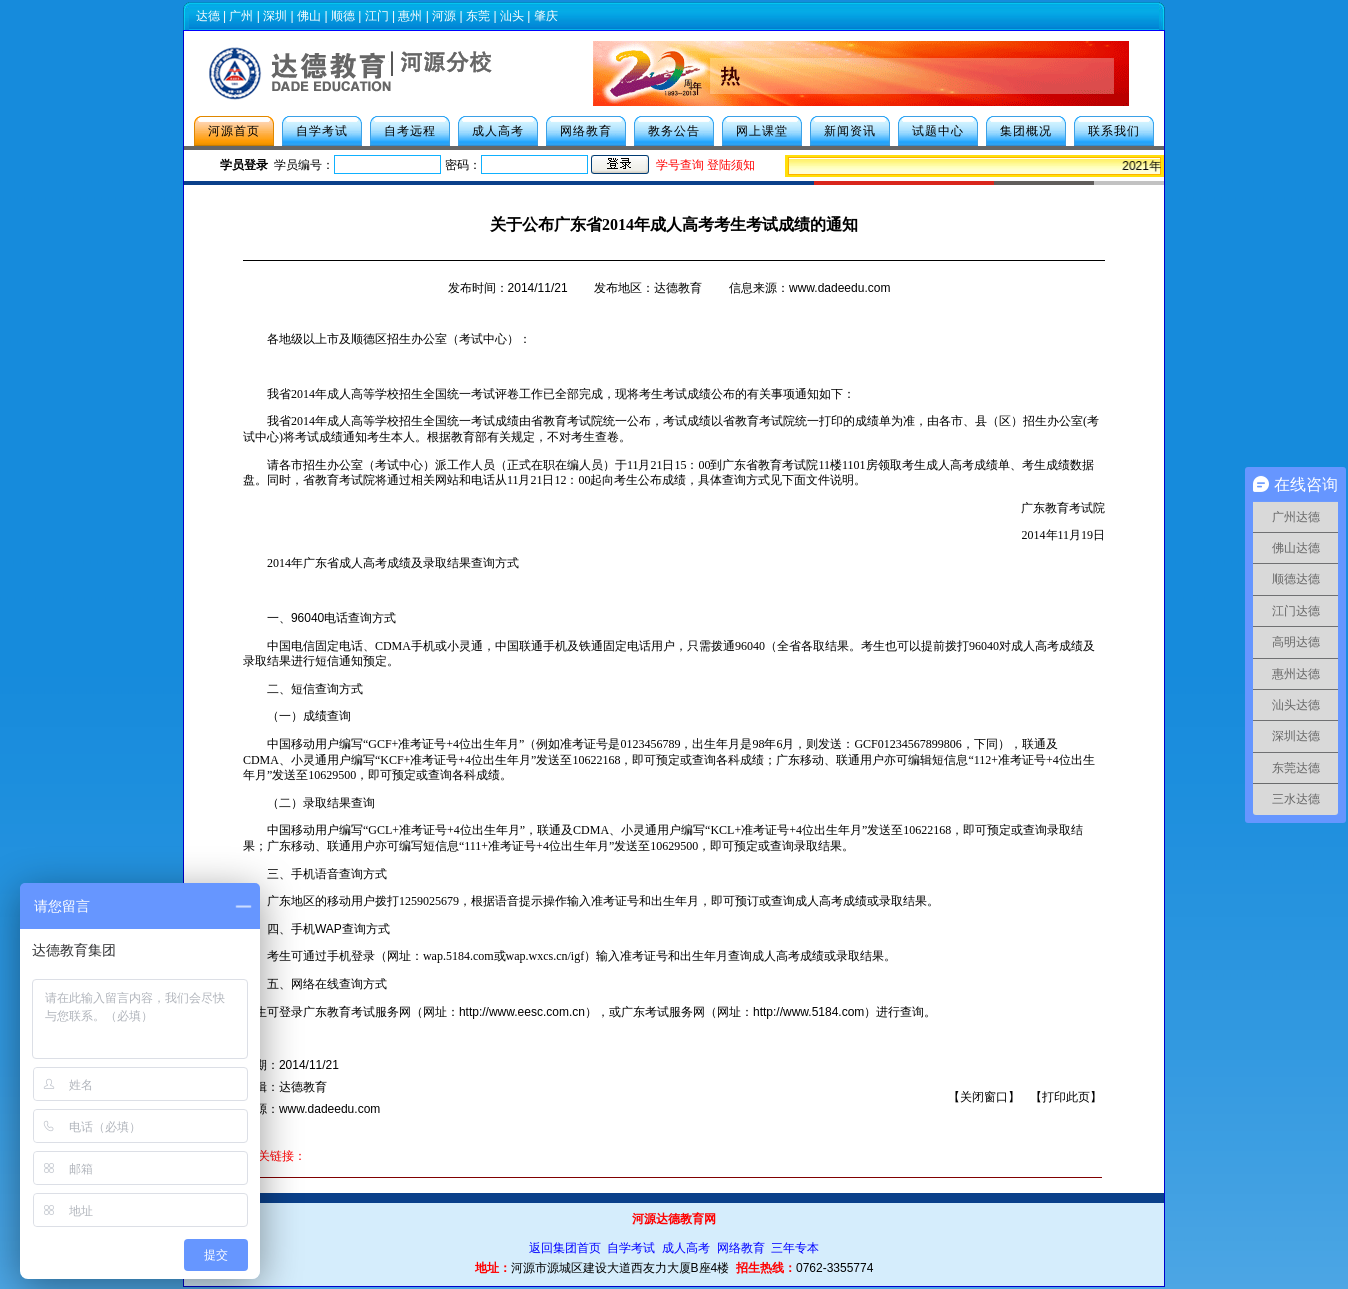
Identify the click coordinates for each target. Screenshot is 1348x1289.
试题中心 (938, 131)
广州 (241, 16)
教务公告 (674, 131)
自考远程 (410, 131)
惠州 (410, 16)
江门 (377, 16)
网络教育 (586, 131)
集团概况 (1026, 131)
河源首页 (234, 131)
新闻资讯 (850, 131)
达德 (208, 16)
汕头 (512, 16)
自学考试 (322, 131)
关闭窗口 (984, 1097)
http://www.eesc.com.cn (522, 1012)
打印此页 (1066, 1097)
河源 (444, 16)
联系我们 (1114, 131)
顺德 (343, 16)
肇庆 (546, 16)
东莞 (478, 16)
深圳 (275, 16)
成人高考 (498, 131)
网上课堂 (762, 131)
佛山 (309, 16)
